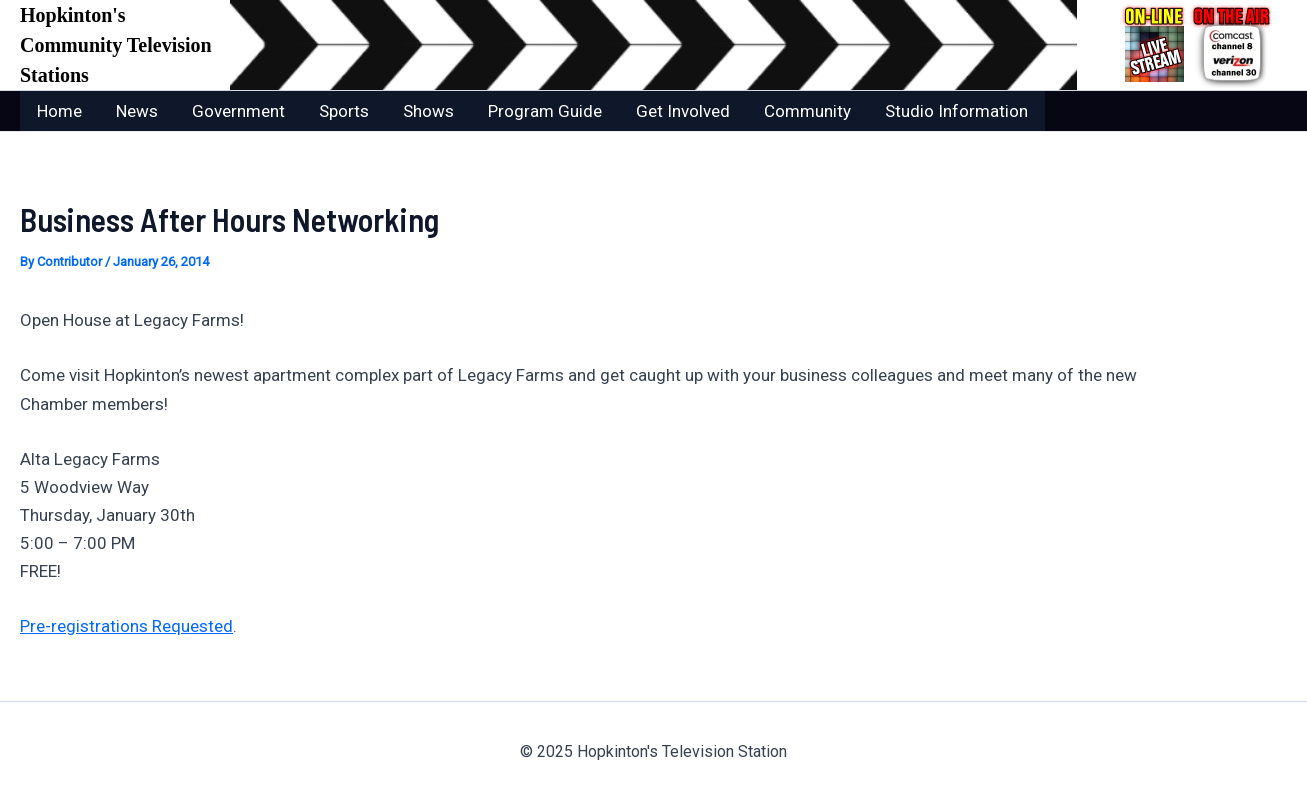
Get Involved (683, 111)
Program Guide (545, 111)
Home (59, 111)
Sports (344, 111)
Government (238, 111)
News (137, 111)
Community (807, 111)
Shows (428, 111)
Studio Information (956, 111)
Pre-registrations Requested (126, 626)
